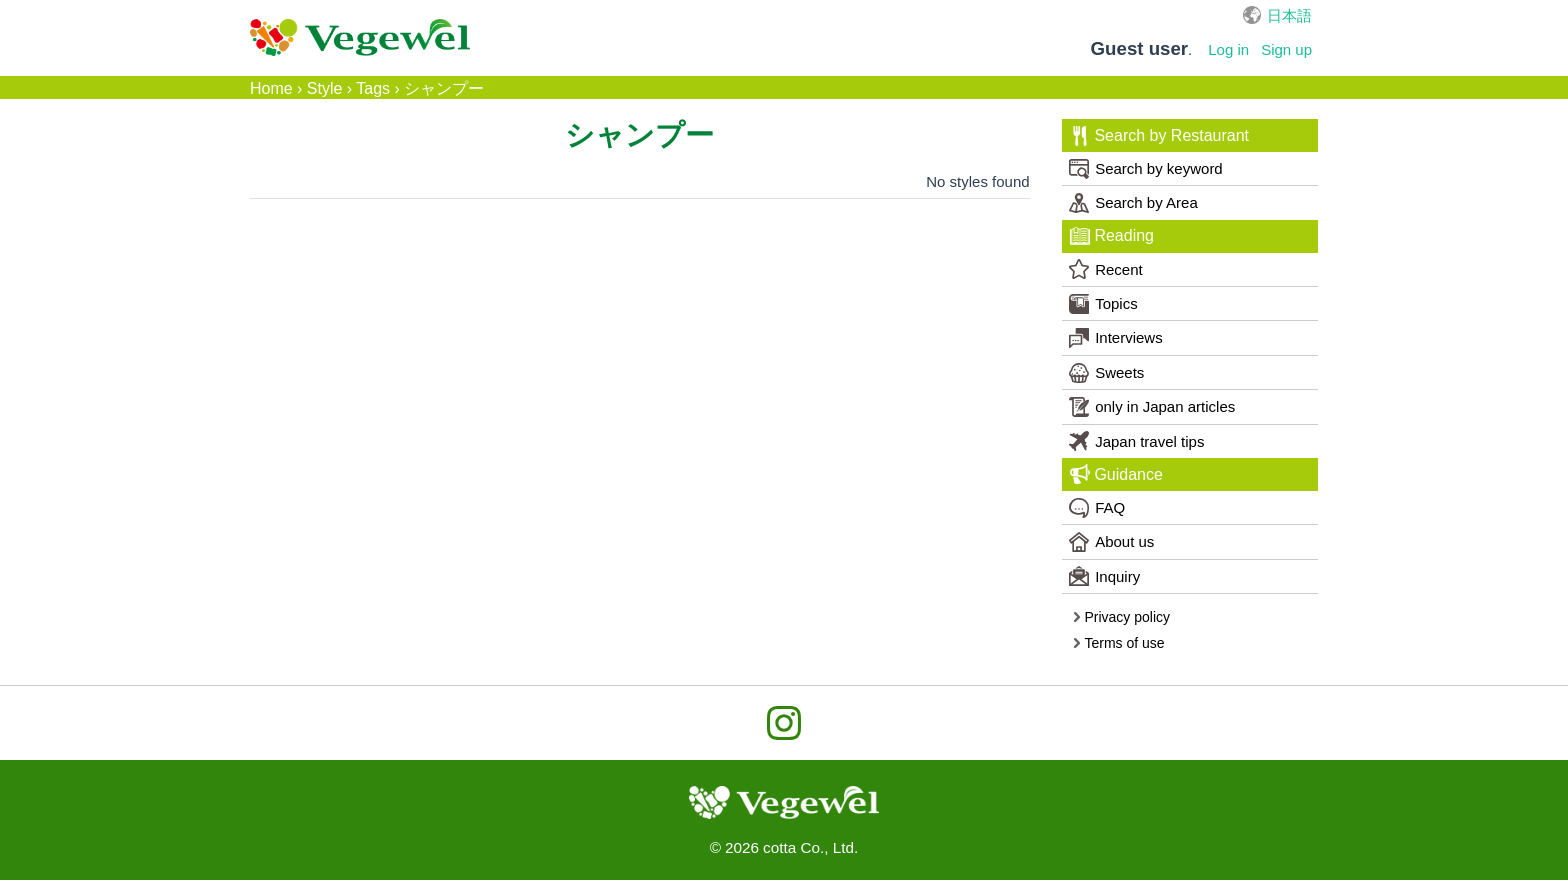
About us (1111, 542)
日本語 (1289, 15)
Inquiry (1104, 576)
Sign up (1286, 49)
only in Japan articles (1152, 407)
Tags (373, 88)
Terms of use (1118, 643)
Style (325, 88)
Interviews (1116, 338)
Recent (1106, 269)
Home (271, 88)
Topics (1103, 304)
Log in (1228, 49)
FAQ (1097, 508)
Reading (1112, 236)
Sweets (1106, 373)
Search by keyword (1146, 169)
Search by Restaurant (1159, 136)
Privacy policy (1121, 617)
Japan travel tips (1136, 441)
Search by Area (1133, 203)
